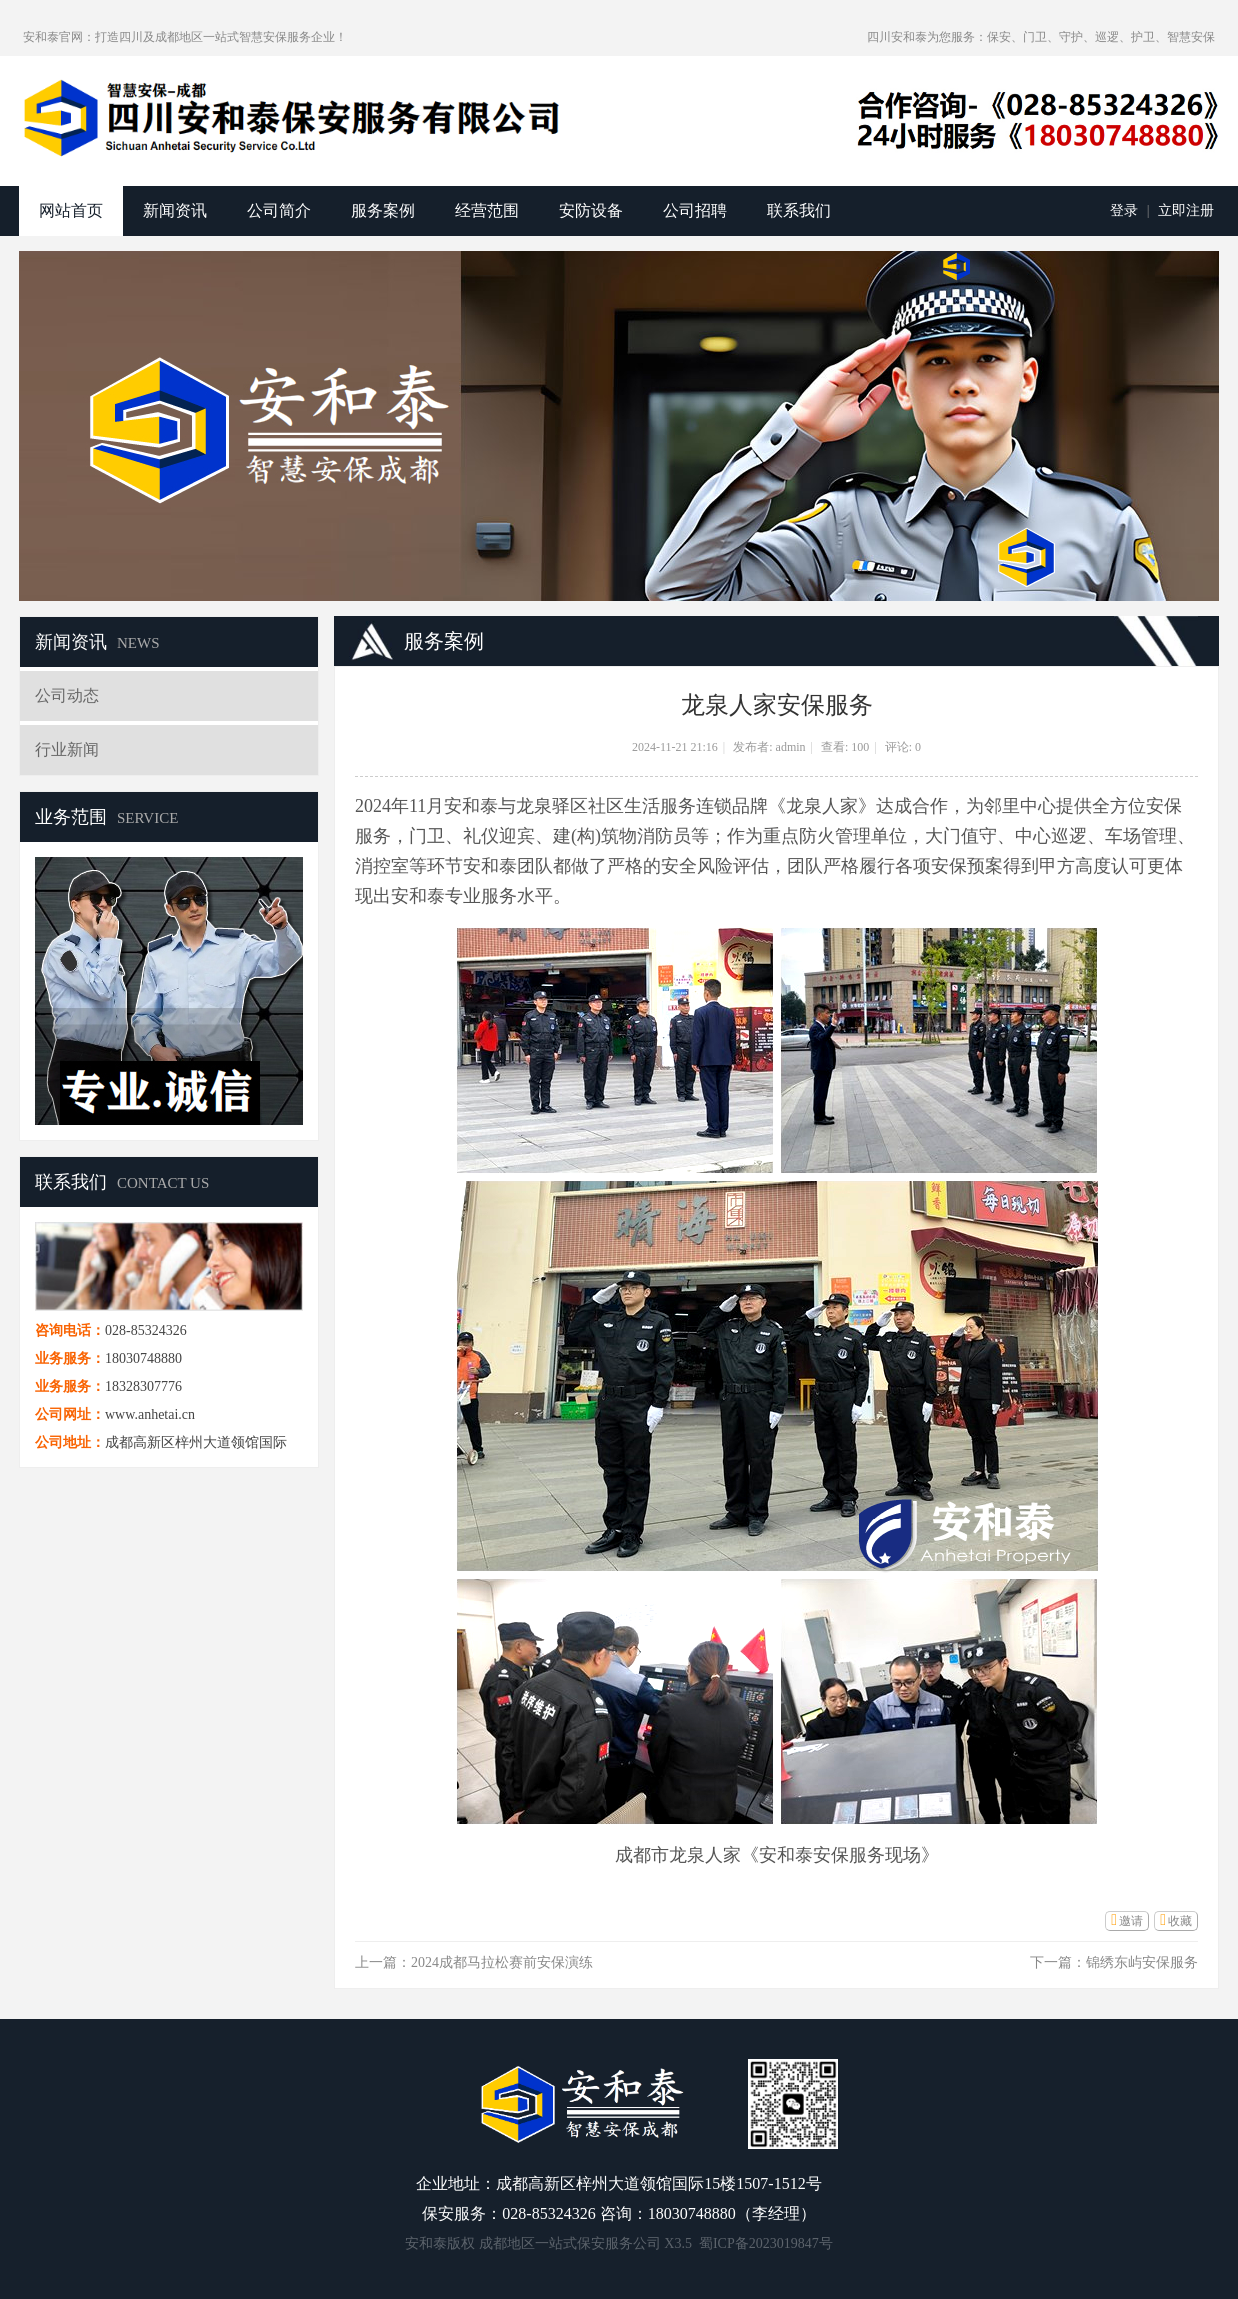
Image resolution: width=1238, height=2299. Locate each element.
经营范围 (487, 210)
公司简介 (279, 210)
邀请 (1131, 1921)
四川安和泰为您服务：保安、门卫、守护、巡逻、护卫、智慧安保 (1041, 37)
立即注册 (1186, 210)
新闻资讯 (175, 210)
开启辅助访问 (858, 37)
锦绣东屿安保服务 (1142, 1962)
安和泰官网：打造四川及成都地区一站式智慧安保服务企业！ (185, 37)
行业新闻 (67, 749)
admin (791, 747)
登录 (1124, 210)
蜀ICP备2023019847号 (766, 2243)
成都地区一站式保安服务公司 (570, 2243)
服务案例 (383, 210)
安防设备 (591, 210)
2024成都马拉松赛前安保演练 (502, 1962)
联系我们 (799, 210)
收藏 (1180, 1921)
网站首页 (71, 210)
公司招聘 (695, 210)
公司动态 (67, 695)
